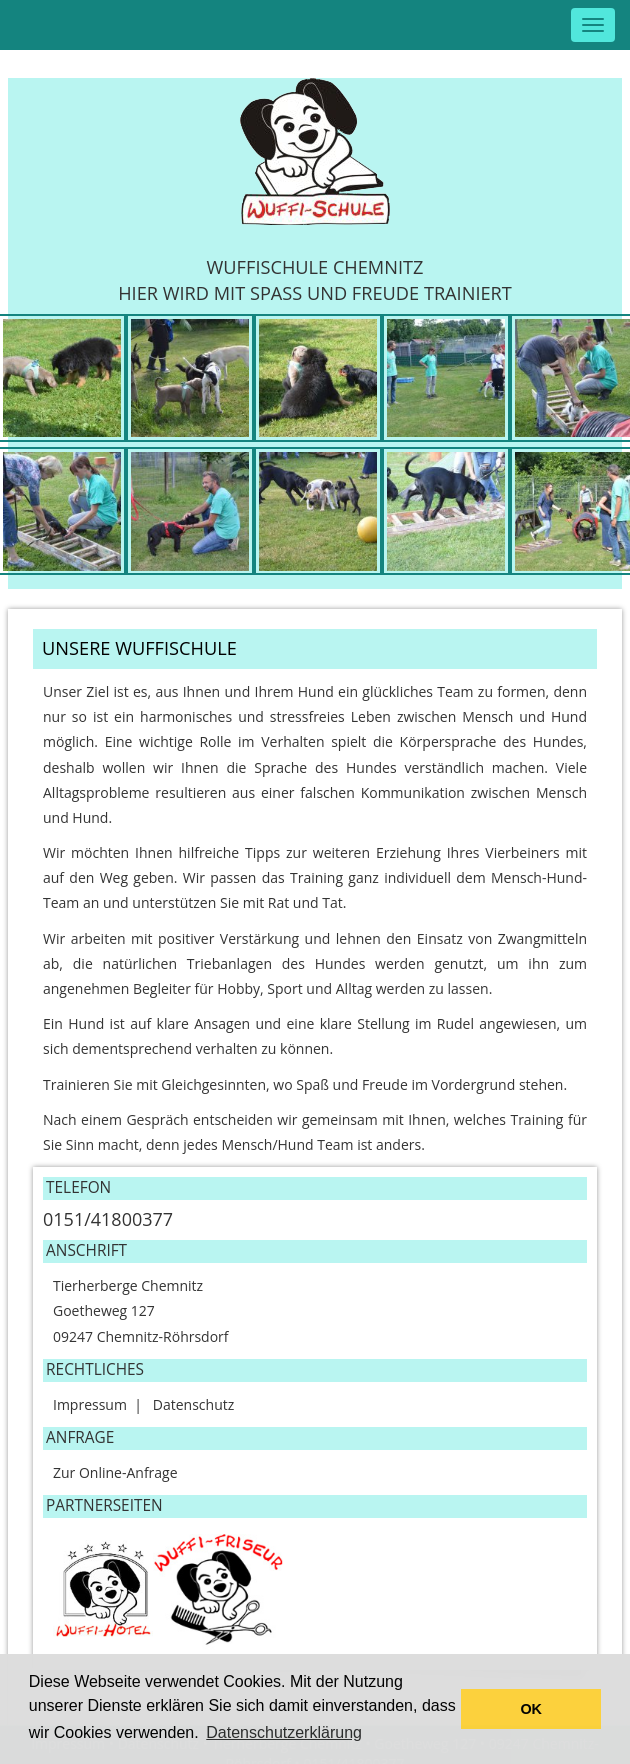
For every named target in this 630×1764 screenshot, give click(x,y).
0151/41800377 (108, 1219)
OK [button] (531, 1709)
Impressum (90, 1404)
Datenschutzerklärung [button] (284, 1732)
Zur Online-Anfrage (115, 1472)
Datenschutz (193, 1404)
